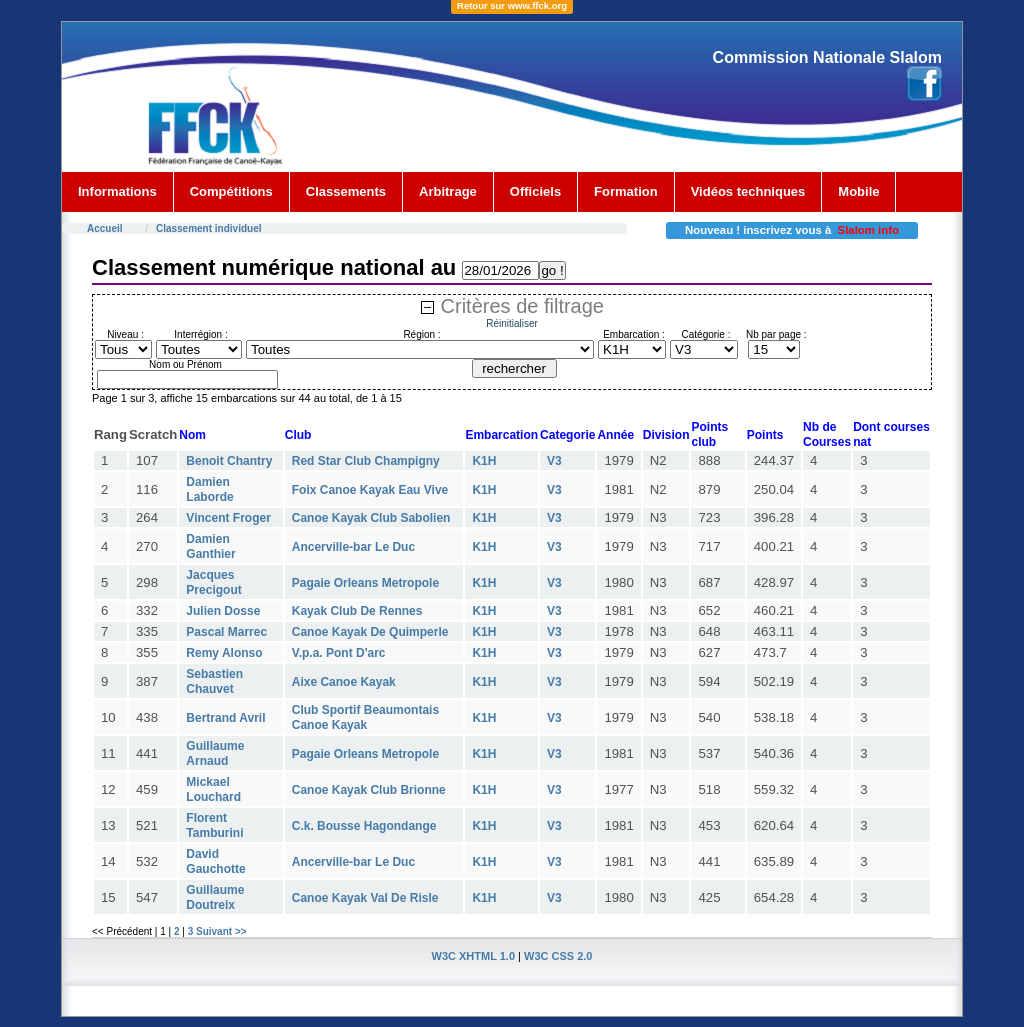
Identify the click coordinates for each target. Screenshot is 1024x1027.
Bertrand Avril (225, 718)
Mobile (858, 191)
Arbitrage (448, 191)
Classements (346, 191)
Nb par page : (776, 334)
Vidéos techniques (748, 191)
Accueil (105, 228)
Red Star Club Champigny (366, 461)
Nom (192, 435)
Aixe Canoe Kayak (344, 682)
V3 (554, 461)
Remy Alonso (224, 653)
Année (615, 435)
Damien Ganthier (210, 546)
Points (765, 435)
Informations (117, 191)
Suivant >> (221, 931)
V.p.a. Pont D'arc (339, 653)
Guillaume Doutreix (215, 897)
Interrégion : (200, 334)
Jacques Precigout (213, 582)
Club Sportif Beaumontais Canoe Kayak (365, 717)
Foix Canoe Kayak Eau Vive (370, 490)
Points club (709, 434)
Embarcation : (634, 334)
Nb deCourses (827, 434)
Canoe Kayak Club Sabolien (371, 518)
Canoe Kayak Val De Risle (365, 898)
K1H (484, 461)
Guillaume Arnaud (215, 753)
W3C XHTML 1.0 (474, 956)
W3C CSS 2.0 (558, 956)
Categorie (567, 435)
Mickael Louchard (213, 789)
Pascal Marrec (226, 632)
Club (298, 435)
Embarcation (501, 435)
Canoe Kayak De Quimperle (370, 632)
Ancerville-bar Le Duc (353, 547)
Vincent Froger (228, 518)
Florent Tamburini (214, 825)
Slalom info (868, 230)
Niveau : (125, 334)
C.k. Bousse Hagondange (364, 826)
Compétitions (231, 191)
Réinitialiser (512, 323)
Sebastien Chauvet (214, 681)
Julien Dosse (223, 611)
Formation (626, 191)
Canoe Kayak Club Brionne (369, 790)
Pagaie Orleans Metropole (365, 583)
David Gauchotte (215, 861)
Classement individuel (209, 228)
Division (666, 435)
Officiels (535, 191)
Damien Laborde (209, 489)
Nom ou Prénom (185, 364)
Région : (421, 334)
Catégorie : (706, 334)
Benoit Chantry (229, 461)
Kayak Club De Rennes (357, 611)
